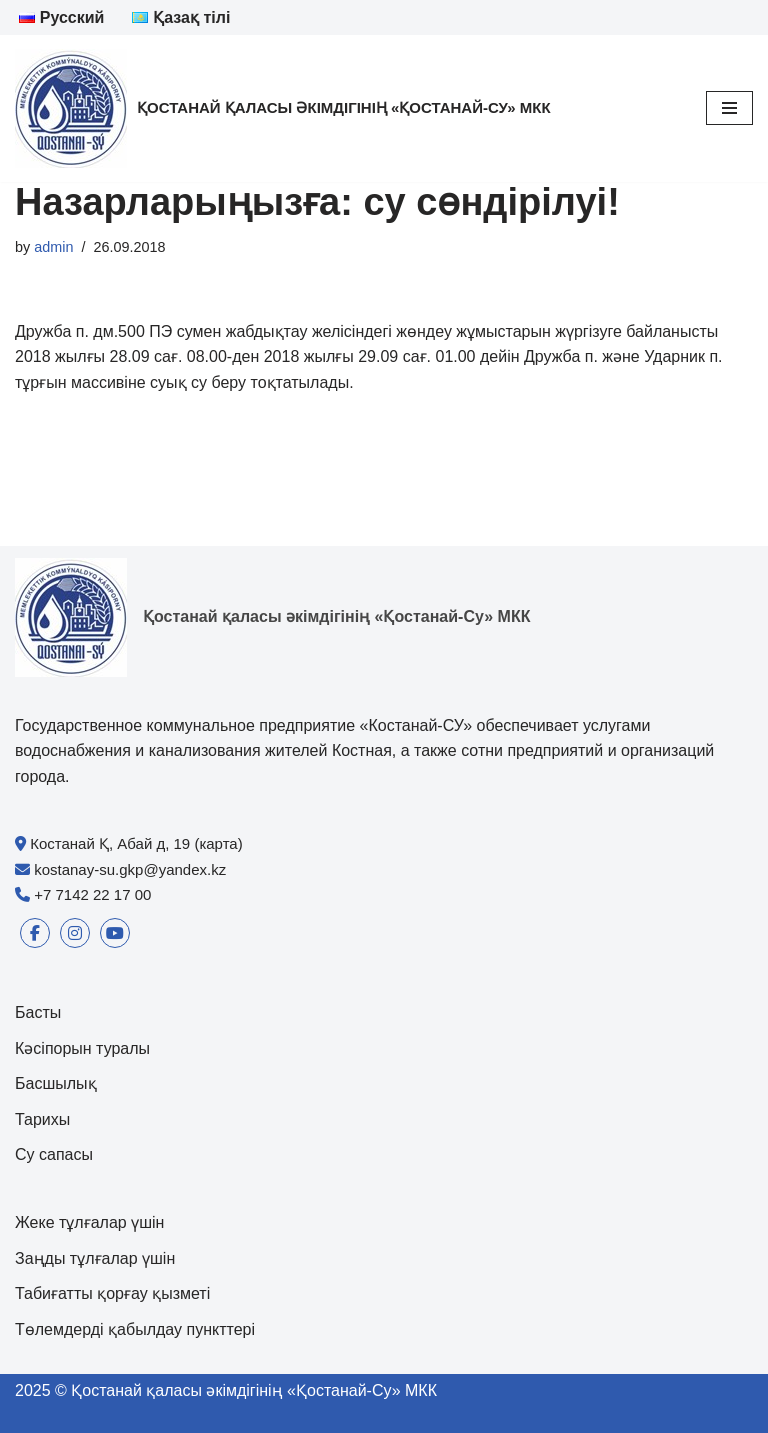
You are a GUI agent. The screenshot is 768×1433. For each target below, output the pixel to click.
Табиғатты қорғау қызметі (112, 1293)
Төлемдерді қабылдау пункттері (135, 1329)
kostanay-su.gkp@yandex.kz (130, 869)
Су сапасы (54, 1154)
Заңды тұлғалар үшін (95, 1258)
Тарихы (42, 1119)
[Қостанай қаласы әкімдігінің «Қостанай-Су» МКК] (283, 108)
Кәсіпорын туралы (82, 1048)
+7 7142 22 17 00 (92, 894)
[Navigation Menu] (729, 108)
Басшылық (56, 1083)
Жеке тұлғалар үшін (89, 1222)
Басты (38, 1012)
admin (53, 247)
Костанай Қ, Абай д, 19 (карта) (136, 843)
